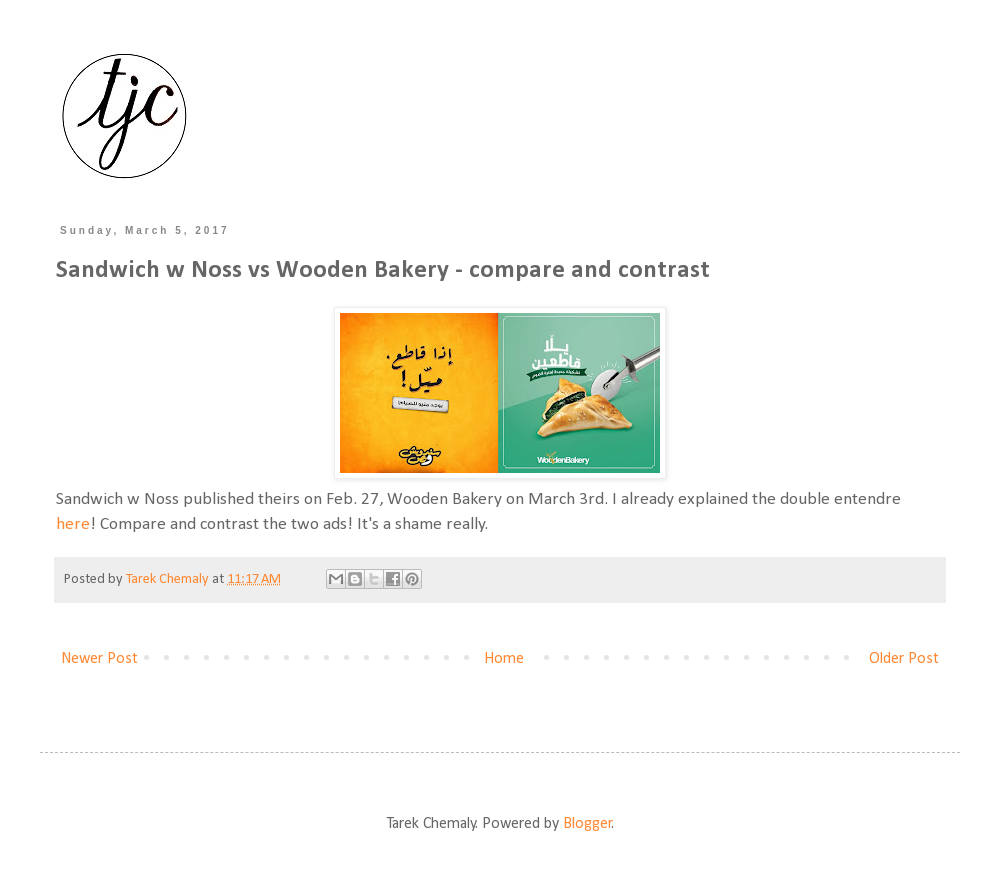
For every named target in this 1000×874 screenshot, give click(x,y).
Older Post (904, 659)
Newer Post (99, 659)
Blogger (587, 824)
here (73, 524)
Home (504, 659)
